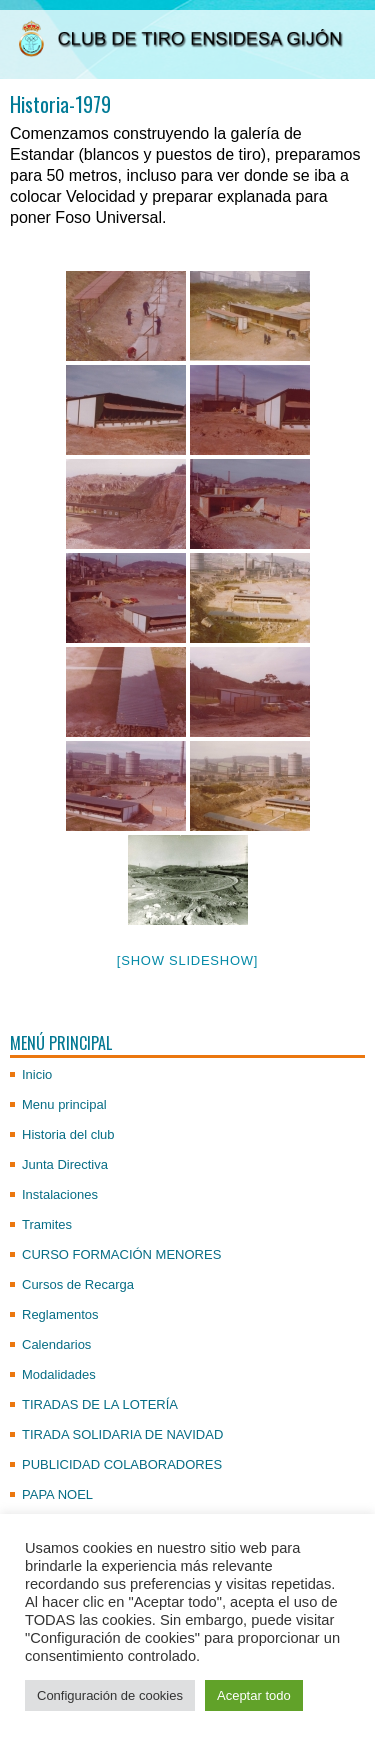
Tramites (47, 1224)
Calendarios (56, 1344)
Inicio (37, 1074)
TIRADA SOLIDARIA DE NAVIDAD (122, 1434)
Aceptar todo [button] (254, 1695)
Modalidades (59, 1374)
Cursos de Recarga (78, 1284)
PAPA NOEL (57, 1494)
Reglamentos (60, 1314)
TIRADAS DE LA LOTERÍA (100, 1404)
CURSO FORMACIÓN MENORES (121, 1254)
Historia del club (68, 1134)
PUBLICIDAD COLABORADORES (122, 1464)
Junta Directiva (65, 1164)
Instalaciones (60, 1194)
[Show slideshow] (187, 960)
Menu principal (64, 1104)
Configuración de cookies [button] (110, 1695)
